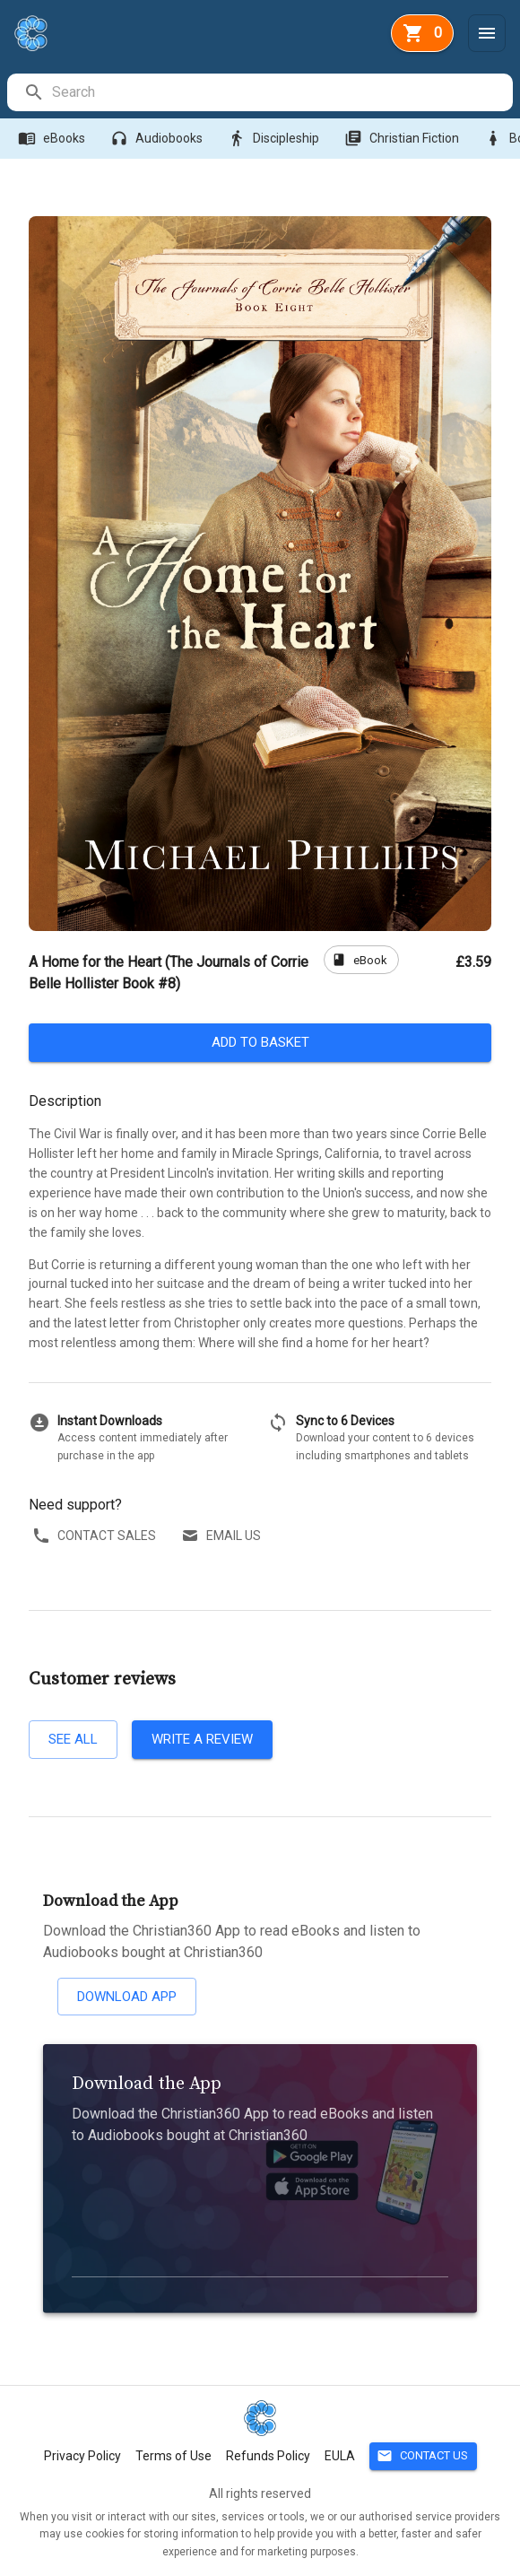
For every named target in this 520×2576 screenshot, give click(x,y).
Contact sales (96, 1536)
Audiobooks (158, 138)
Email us (223, 1536)
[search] (281, 92)
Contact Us (423, 2456)
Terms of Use (173, 2456)
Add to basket (260, 1042)
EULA (340, 2456)
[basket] (422, 33)
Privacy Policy (82, 2456)
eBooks (53, 138)
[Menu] (487, 33)
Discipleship (275, 138)
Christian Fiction (403, 138)
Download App (126, 1997)
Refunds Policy (268, 2456)
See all (73, 1739)
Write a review (202, 1739)
